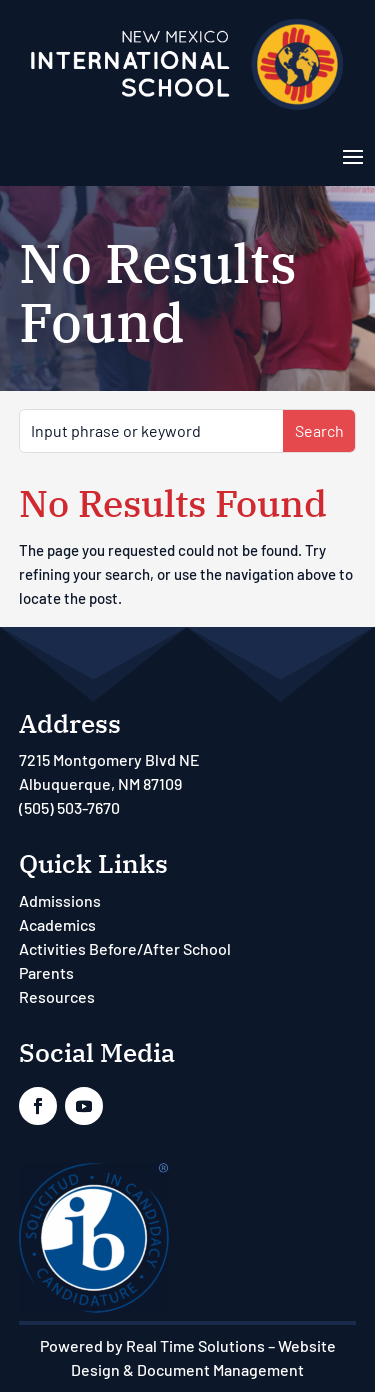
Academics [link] (57, 924)
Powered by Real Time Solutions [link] (152, 1345)
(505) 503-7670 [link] (69, 807)
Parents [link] (46, 972)
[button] (353, 155)
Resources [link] (57, 996)
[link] (187, 108)
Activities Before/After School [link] (125, 948)
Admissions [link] (60, 900)
